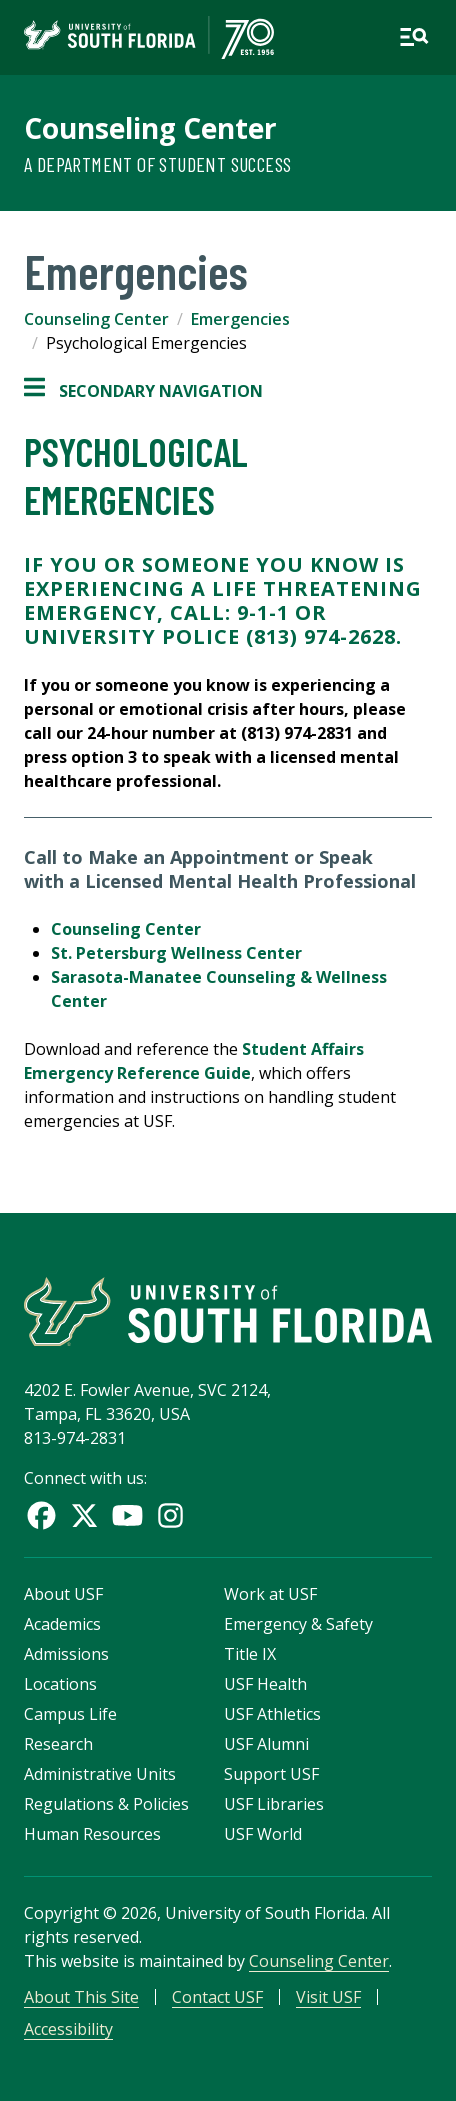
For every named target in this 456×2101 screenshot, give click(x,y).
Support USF (271, 1774)
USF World (263, 1834)
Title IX (250, 1654)
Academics (62, 1624)
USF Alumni (266, 1744)
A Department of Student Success (157, 164)
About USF (63, 1594)
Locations (60, 1684)
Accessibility (68, 2029)
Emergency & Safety (298, 1624)
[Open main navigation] (414, 37)
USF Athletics (272, 1714)
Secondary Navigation (143, 391)
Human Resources (92, 1834)
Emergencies (240, 319)
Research (58, 1744)
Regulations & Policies (106, 1804)
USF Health (265, 1684)
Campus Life (70, 1714)
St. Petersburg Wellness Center (176, 953)
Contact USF (217, 1997)
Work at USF (270, 1594)
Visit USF (328, 1997)
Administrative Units (100, 1774)
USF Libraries (274, 1804)
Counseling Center (150, 128)
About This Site (81, 1997)
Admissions (66, 1654)
